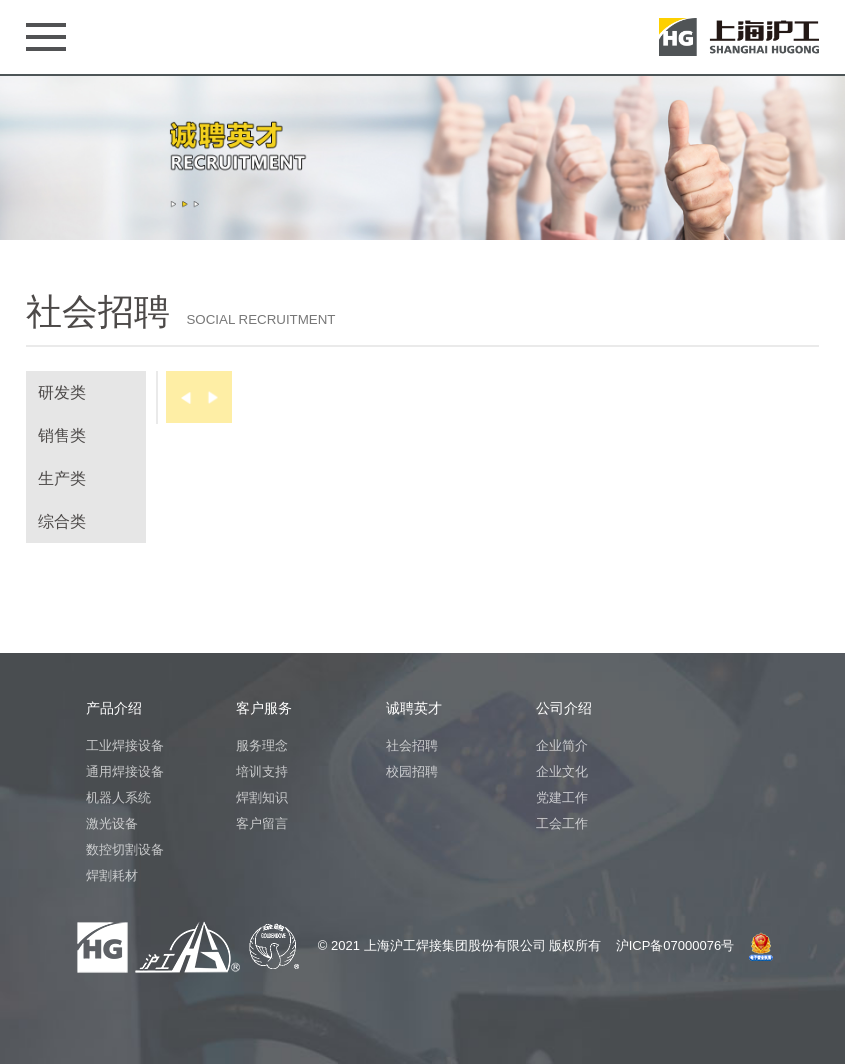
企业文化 (562, 771)
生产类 (62, 478)
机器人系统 (118, 797)
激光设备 (112, 823)
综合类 (62, 521)
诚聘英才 (414, 708)
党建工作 (562, 797)
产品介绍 (114, 708)
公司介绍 (564, 708)
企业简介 (562, 745)
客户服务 (264, 708)
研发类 (62, 392)
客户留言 (262, 823)
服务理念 (262, 745)
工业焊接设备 (125, 745)
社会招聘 (412, 745)
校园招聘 (412, 771)
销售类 (62, 435)
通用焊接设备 (125, 771)
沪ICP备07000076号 (675, 945)
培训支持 (262, 771)
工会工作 (562, 823)
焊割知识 (262, 797)
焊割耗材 (112, 875)
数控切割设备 (125, 849)
